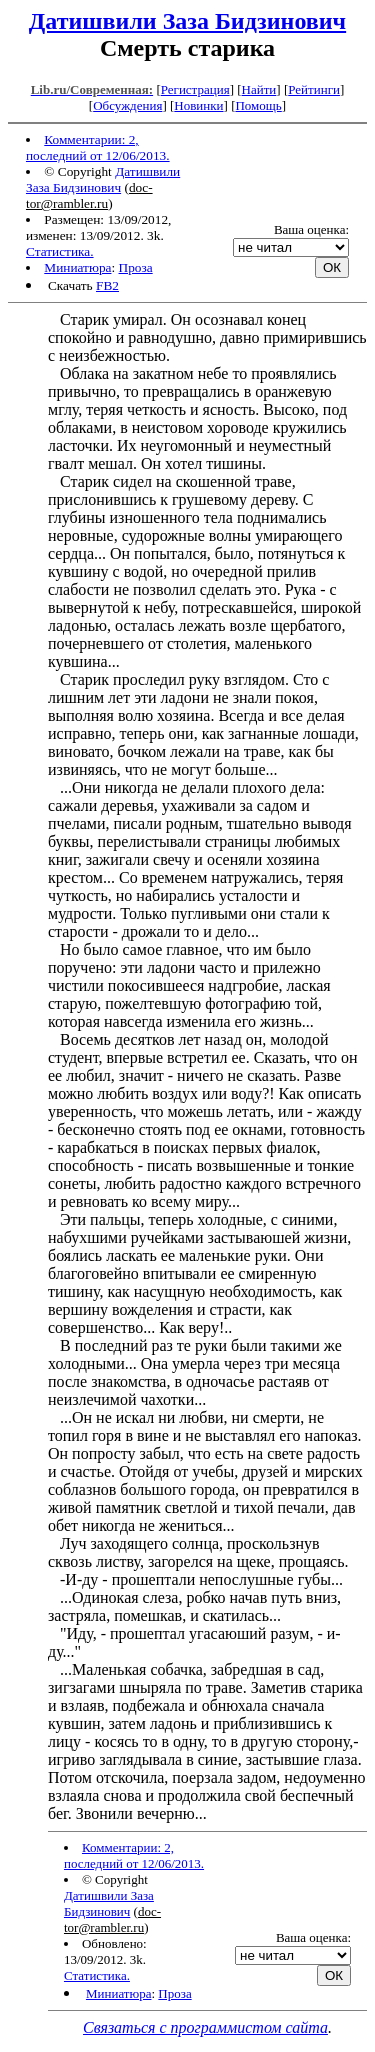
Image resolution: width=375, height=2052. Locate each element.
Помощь (258, 105)
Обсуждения (127, 105)
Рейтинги (314, 89)
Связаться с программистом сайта (205, 2027)
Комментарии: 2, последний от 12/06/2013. (98, 147)
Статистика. (60, 251)
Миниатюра (77, 267)
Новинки (198, 105)
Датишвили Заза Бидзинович (187, 21)
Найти (259, 89)
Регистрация (195, 89)
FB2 (107, 285)
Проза (136, 267)
